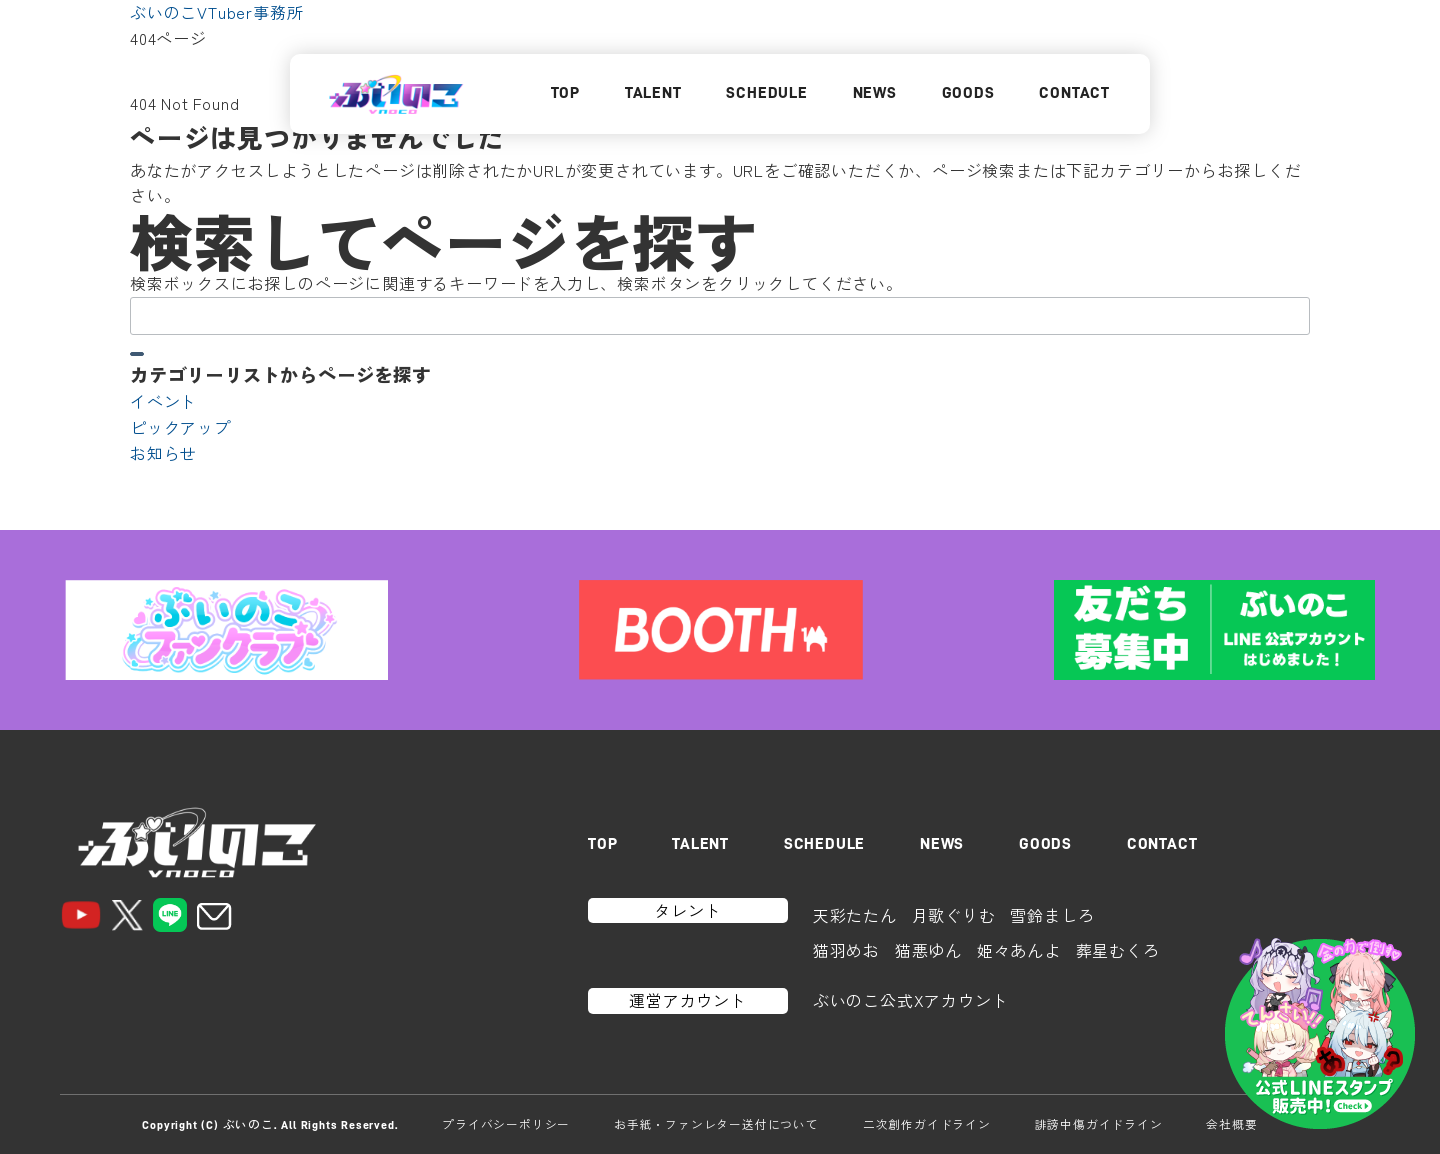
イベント (163, 401)
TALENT (653, 93)
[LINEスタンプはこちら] (1320, 1034)
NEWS (875, 93)
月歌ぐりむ (954, 915)
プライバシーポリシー (506, 1124)
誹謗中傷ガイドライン (1099, 1124)
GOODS (968, 93)
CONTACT (1074, 93)
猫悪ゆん (928, 950)
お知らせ (163, 453)
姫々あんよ (1019, 950)
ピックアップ (180, 427)
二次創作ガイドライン (927, 1124)
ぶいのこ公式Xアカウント (911, 1000)
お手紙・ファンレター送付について (716, 1124)
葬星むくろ (1118, 950)
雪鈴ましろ (1052, 915)
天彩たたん (855, 915)
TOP (565, 93)
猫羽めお (846, 950)
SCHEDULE (766, 93)
